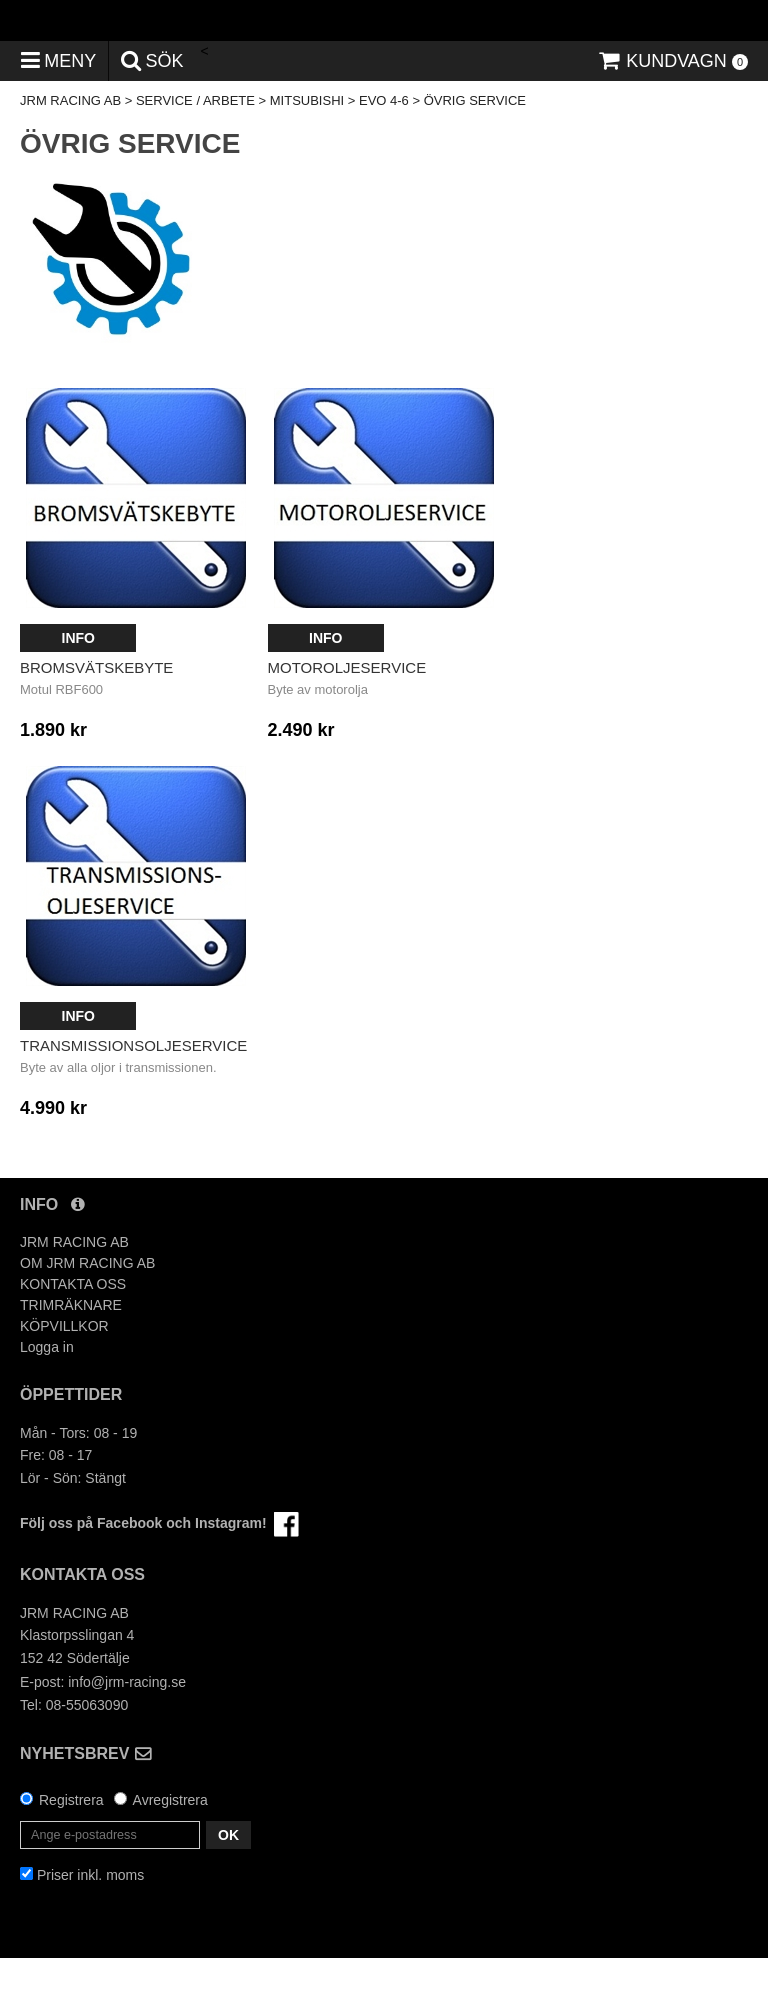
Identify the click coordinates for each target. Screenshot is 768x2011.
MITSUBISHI (307, 154)
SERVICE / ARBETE (195, 154)
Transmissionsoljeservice (133, 1099)
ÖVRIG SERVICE (475, 154)
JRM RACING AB (70, 154)
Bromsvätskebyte (96, 721)
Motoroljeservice (347, 721)
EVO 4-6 (384, 154)
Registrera (71, 1853)
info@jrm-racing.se (127, 1736)
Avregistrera (170, 1853)
